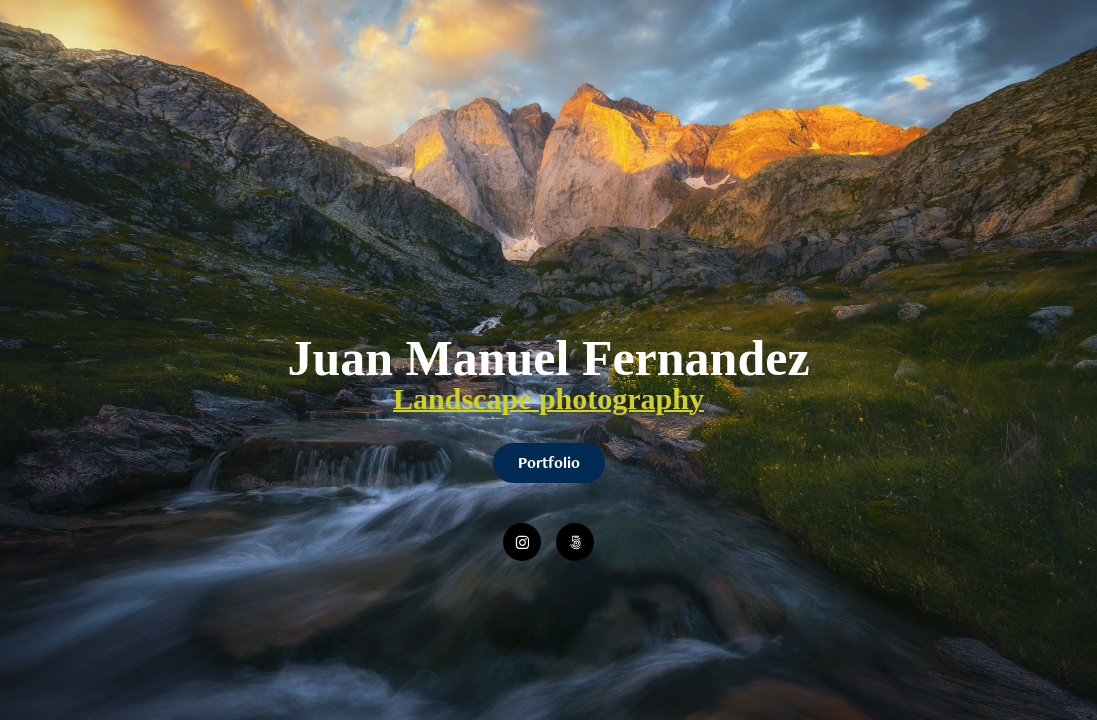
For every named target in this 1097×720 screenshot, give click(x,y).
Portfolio (549, 462)
